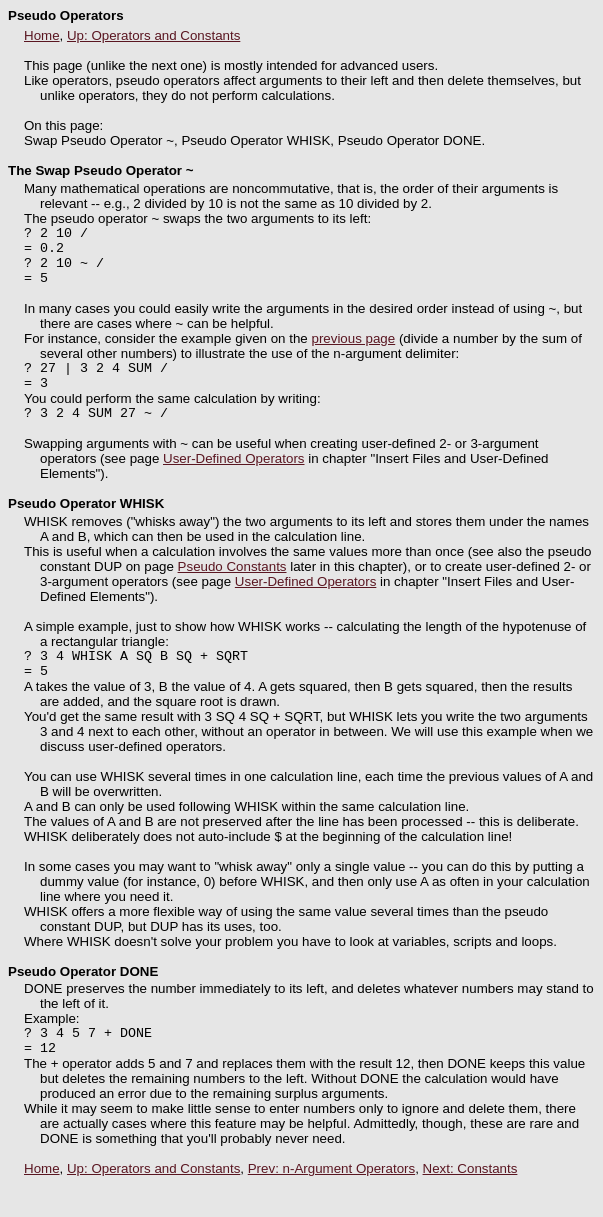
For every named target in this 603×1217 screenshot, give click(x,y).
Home (42, 35)
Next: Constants (470, 1201)
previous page (353, 350)
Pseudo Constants (232, 587)
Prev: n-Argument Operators (331, 1201)
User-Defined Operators (233, 479)
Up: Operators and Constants (153, 35)
